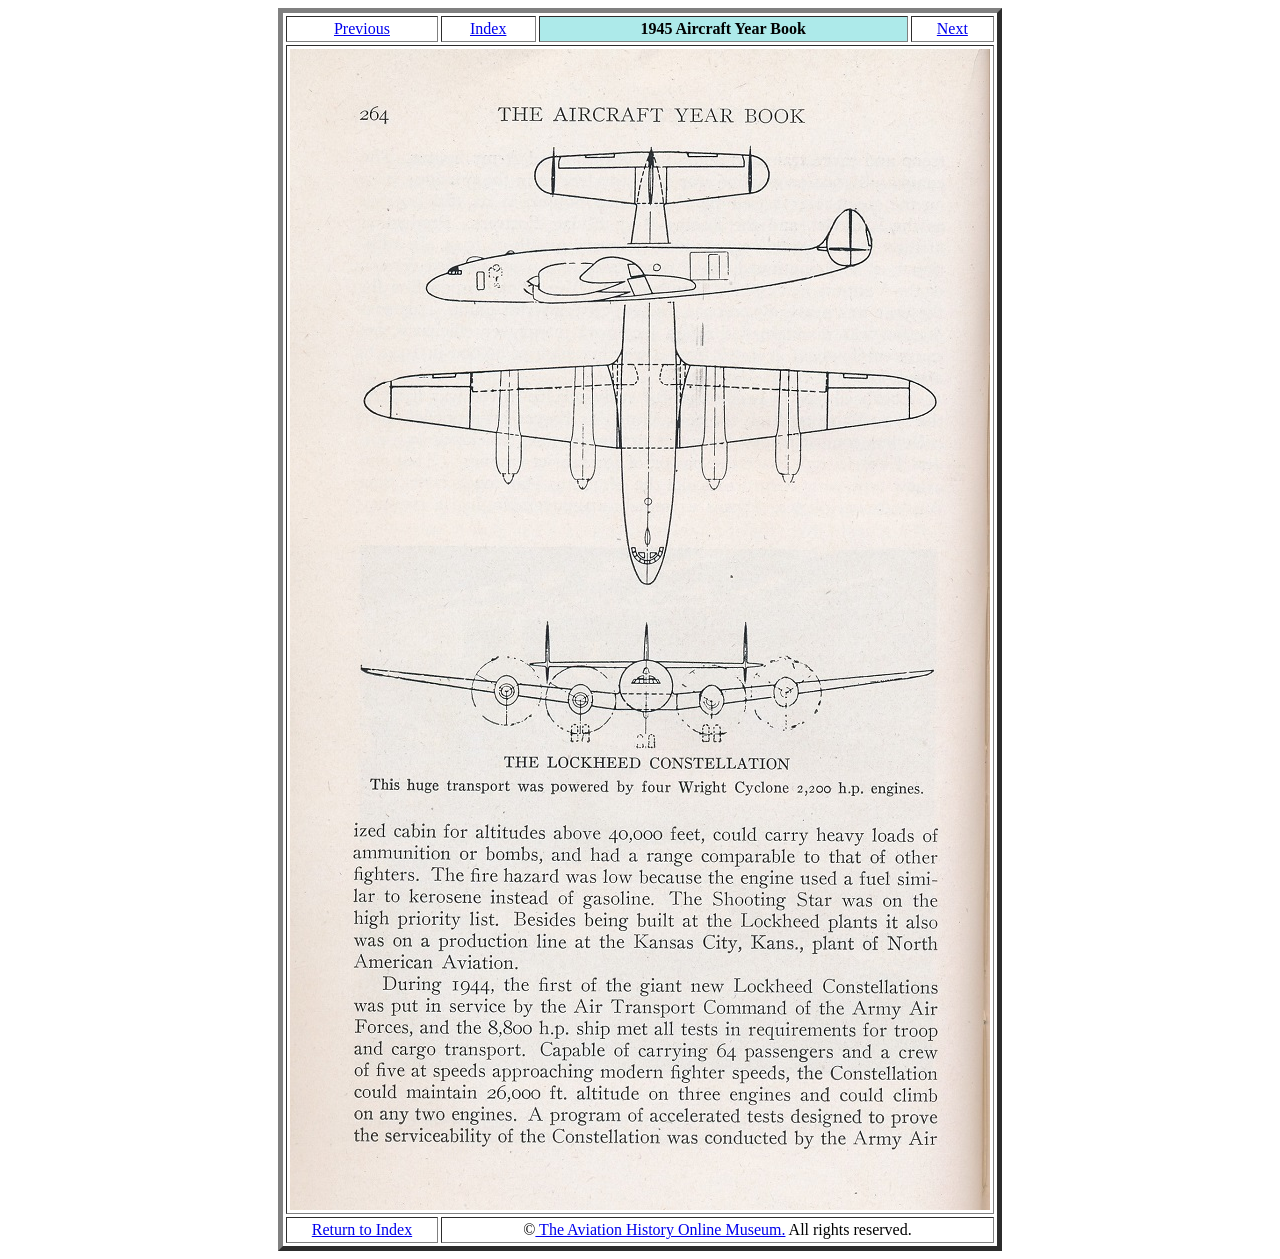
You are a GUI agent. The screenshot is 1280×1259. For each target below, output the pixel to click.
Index (488, 28)
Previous (362, 28)
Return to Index (362, 1229)
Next (952, 28)
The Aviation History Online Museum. (660, 1229)
